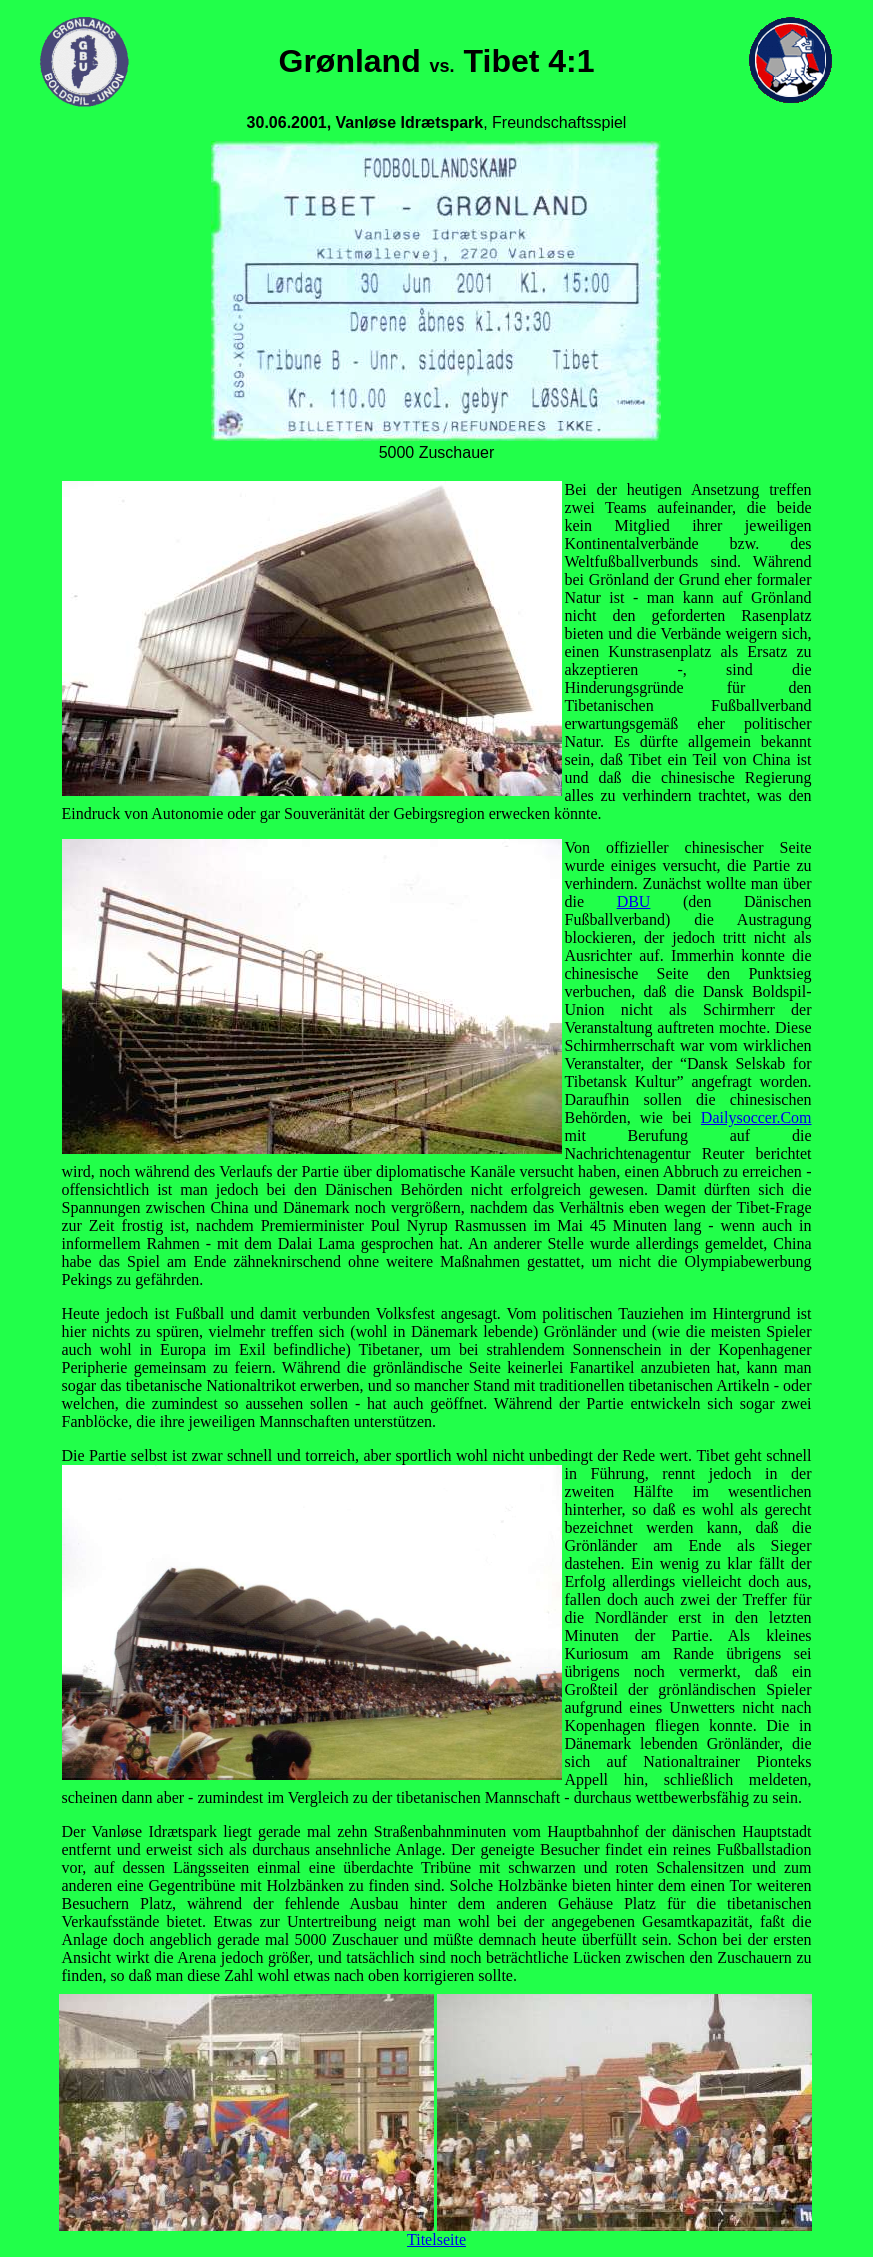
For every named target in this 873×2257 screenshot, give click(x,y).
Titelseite (436, 2239)
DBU (634, 901)
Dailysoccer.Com (756, 1117)
